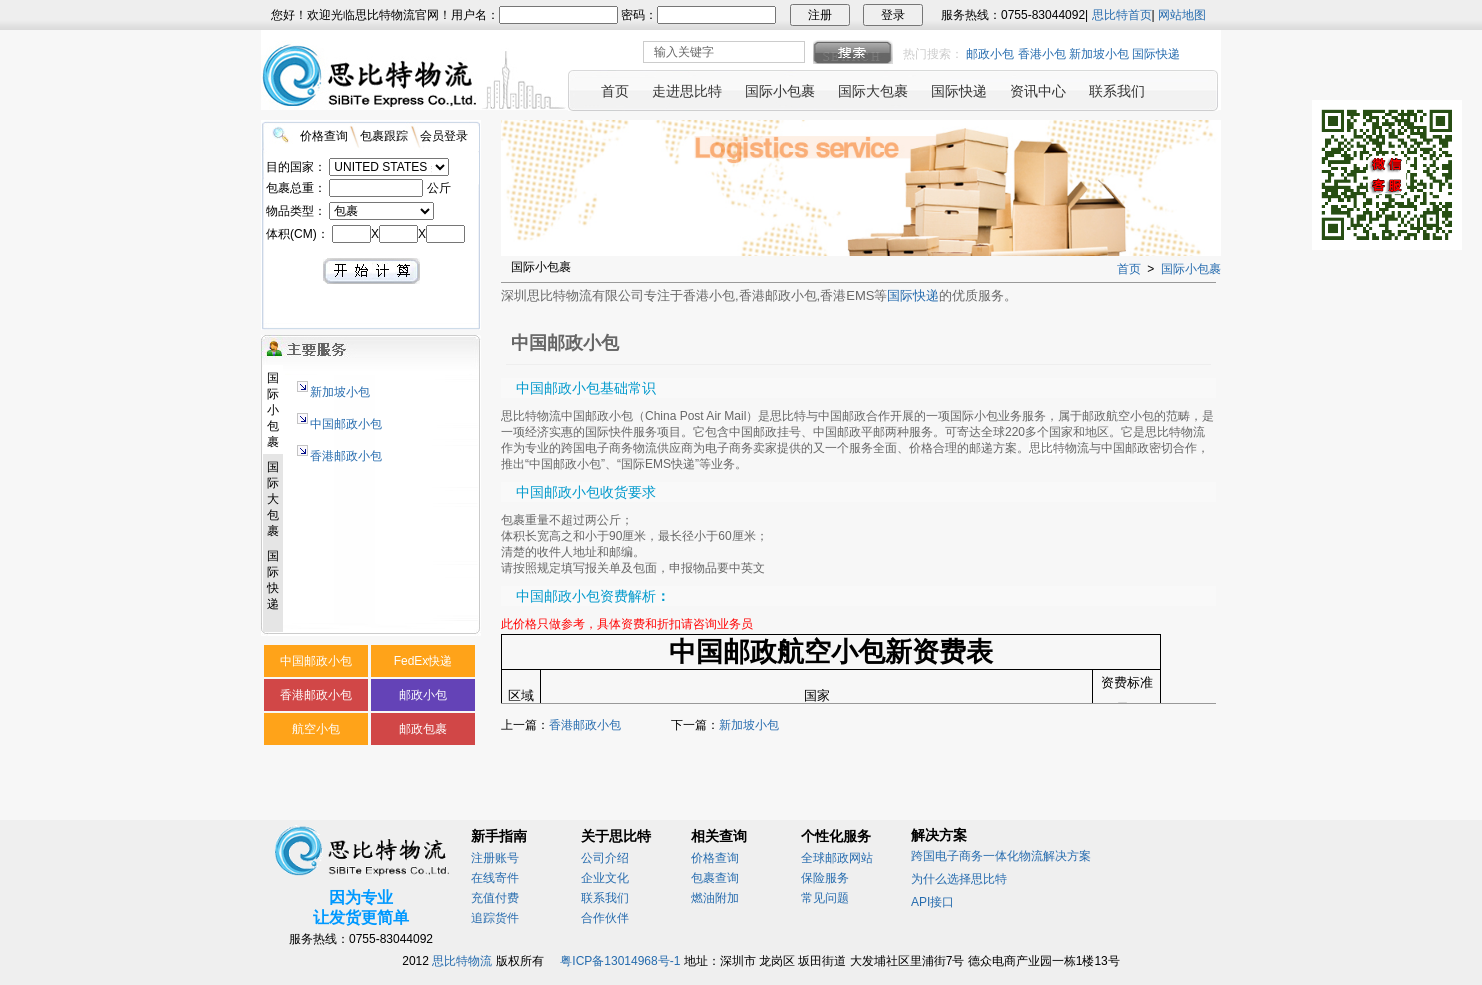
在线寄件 (495, 878)
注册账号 (495, 858)
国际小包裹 (1191, 269)
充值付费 (495, 898)
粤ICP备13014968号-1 (620, 961)
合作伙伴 (605, 918)
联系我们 (605, 898)
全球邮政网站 (837, 858)
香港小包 (1042, 54)
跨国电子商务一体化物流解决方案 (1001, 856)
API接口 (932, 902)
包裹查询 (715, 878)
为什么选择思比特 (959, 879)
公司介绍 (605, 858)
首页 (1129, 269)
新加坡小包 (1099, 54)
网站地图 (1182, 15)
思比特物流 (462, 961)
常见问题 (825, 898)
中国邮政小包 (346, 424)
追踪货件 (495, 918)
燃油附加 (715, 898)
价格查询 (715, 858)
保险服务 (825, 878)
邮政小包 (990, 54)
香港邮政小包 (346, 456)
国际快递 (1156, 54)
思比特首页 (1122, 15)
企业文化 (605, 878)
